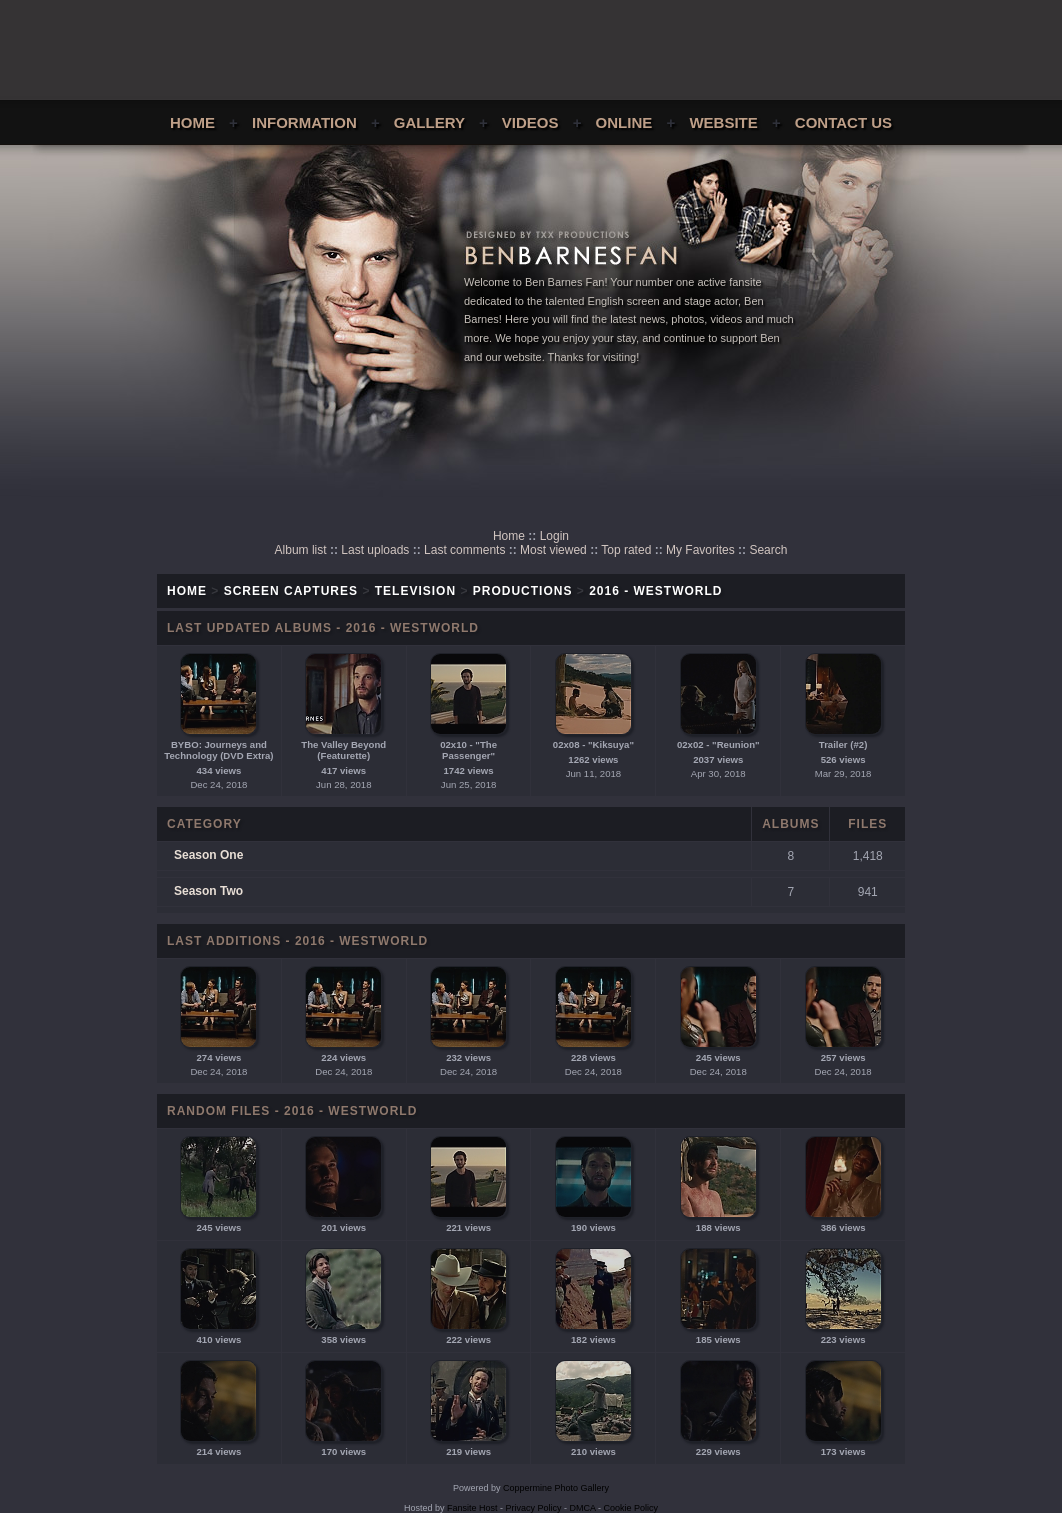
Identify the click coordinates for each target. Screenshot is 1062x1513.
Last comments (464, 550)
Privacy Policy (534, 1508)
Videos (530, 122)
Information (304, 122)
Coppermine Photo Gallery (556, 1488)
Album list (301, 550)
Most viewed (553, 550)
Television (415, 591)
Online (624, 122)
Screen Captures (291, 591)
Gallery (429, 122)
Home (192, 122)
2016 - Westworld (655, 591)
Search (768, 550)
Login (554, 536)
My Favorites (700, 550)
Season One (208, 855)
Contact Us (843, 122)
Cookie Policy (631, 1508)
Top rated (626, 550)
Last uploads (375, 550)
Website (723, 122)
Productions (523, 591)
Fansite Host (472, 1508)
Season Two (208, 891)
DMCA (583, 1508)
